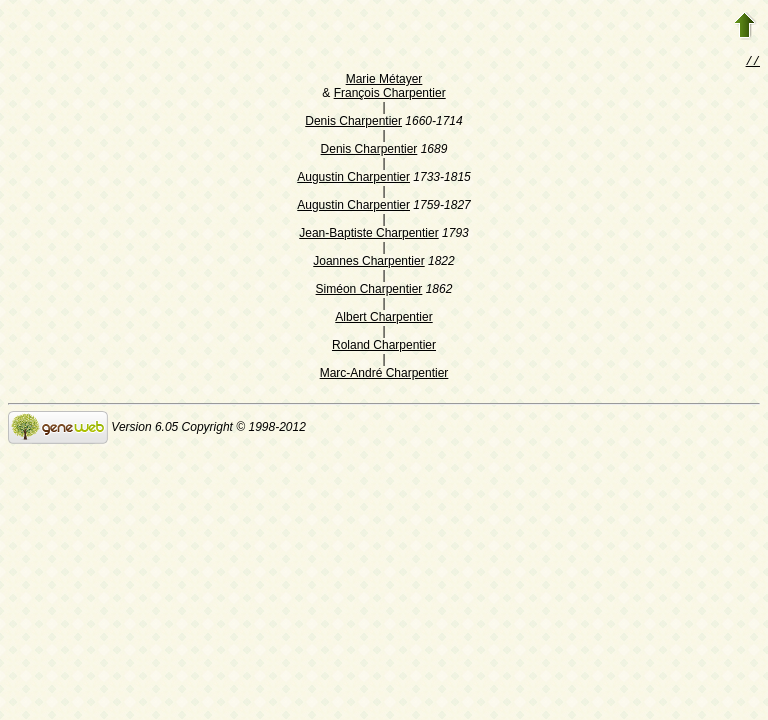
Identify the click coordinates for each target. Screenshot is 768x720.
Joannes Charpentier (368, 263)
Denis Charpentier (353, 123)
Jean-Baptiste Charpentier (368, 235)
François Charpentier (390, 95)
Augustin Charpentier (353, 179)
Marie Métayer (384, 81)
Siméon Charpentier (369, 291)
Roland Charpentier (384, 347)
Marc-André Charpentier (384, 375)
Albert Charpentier (383, 319)
